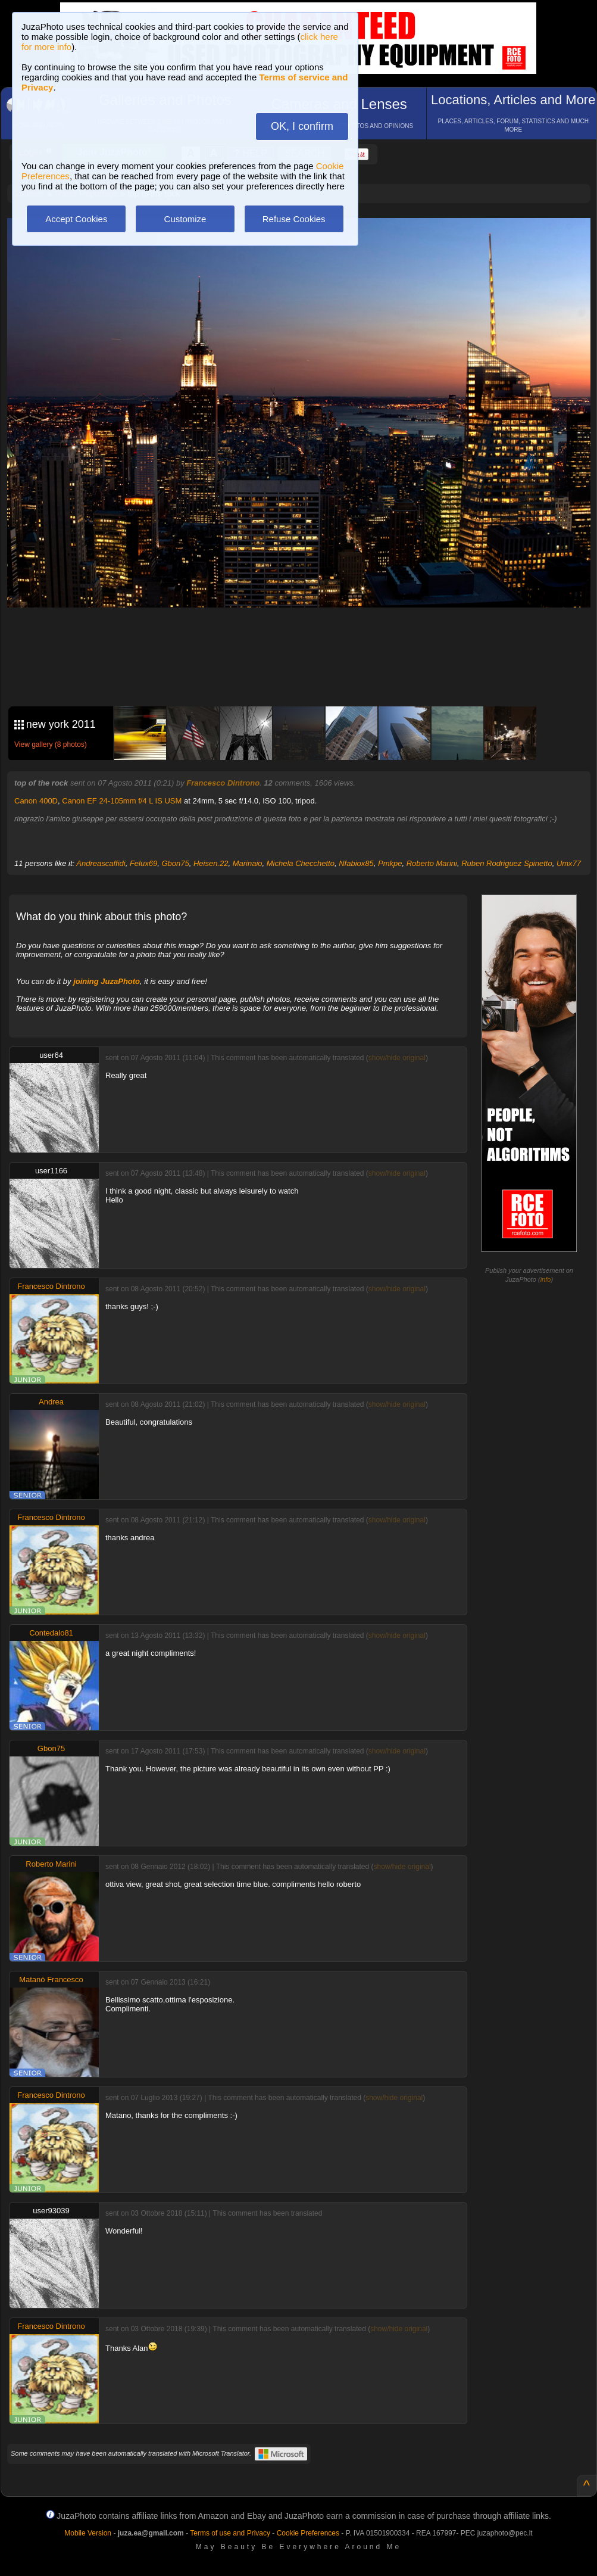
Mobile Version (87, 2533)
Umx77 (569, 863)
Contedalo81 (51, 1632)
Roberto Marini (432, 863)
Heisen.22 (211, 863)
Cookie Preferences (308, 2533)
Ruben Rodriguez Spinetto (506, 863)
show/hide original (397, 1058)
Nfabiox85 (356, 863)
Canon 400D (36, 800)
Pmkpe (390, 863)
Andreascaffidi (100, 863)
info (545, 1279)
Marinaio (247, 863)
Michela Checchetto (301, 863)
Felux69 (143, 863)
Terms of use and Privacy (230, 2533)
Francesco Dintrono (223, 782)
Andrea (51, 1401)
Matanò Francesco (51, 1979)
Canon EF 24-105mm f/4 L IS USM (122, 800)
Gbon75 (175, 863)
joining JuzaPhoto (106, 981)
